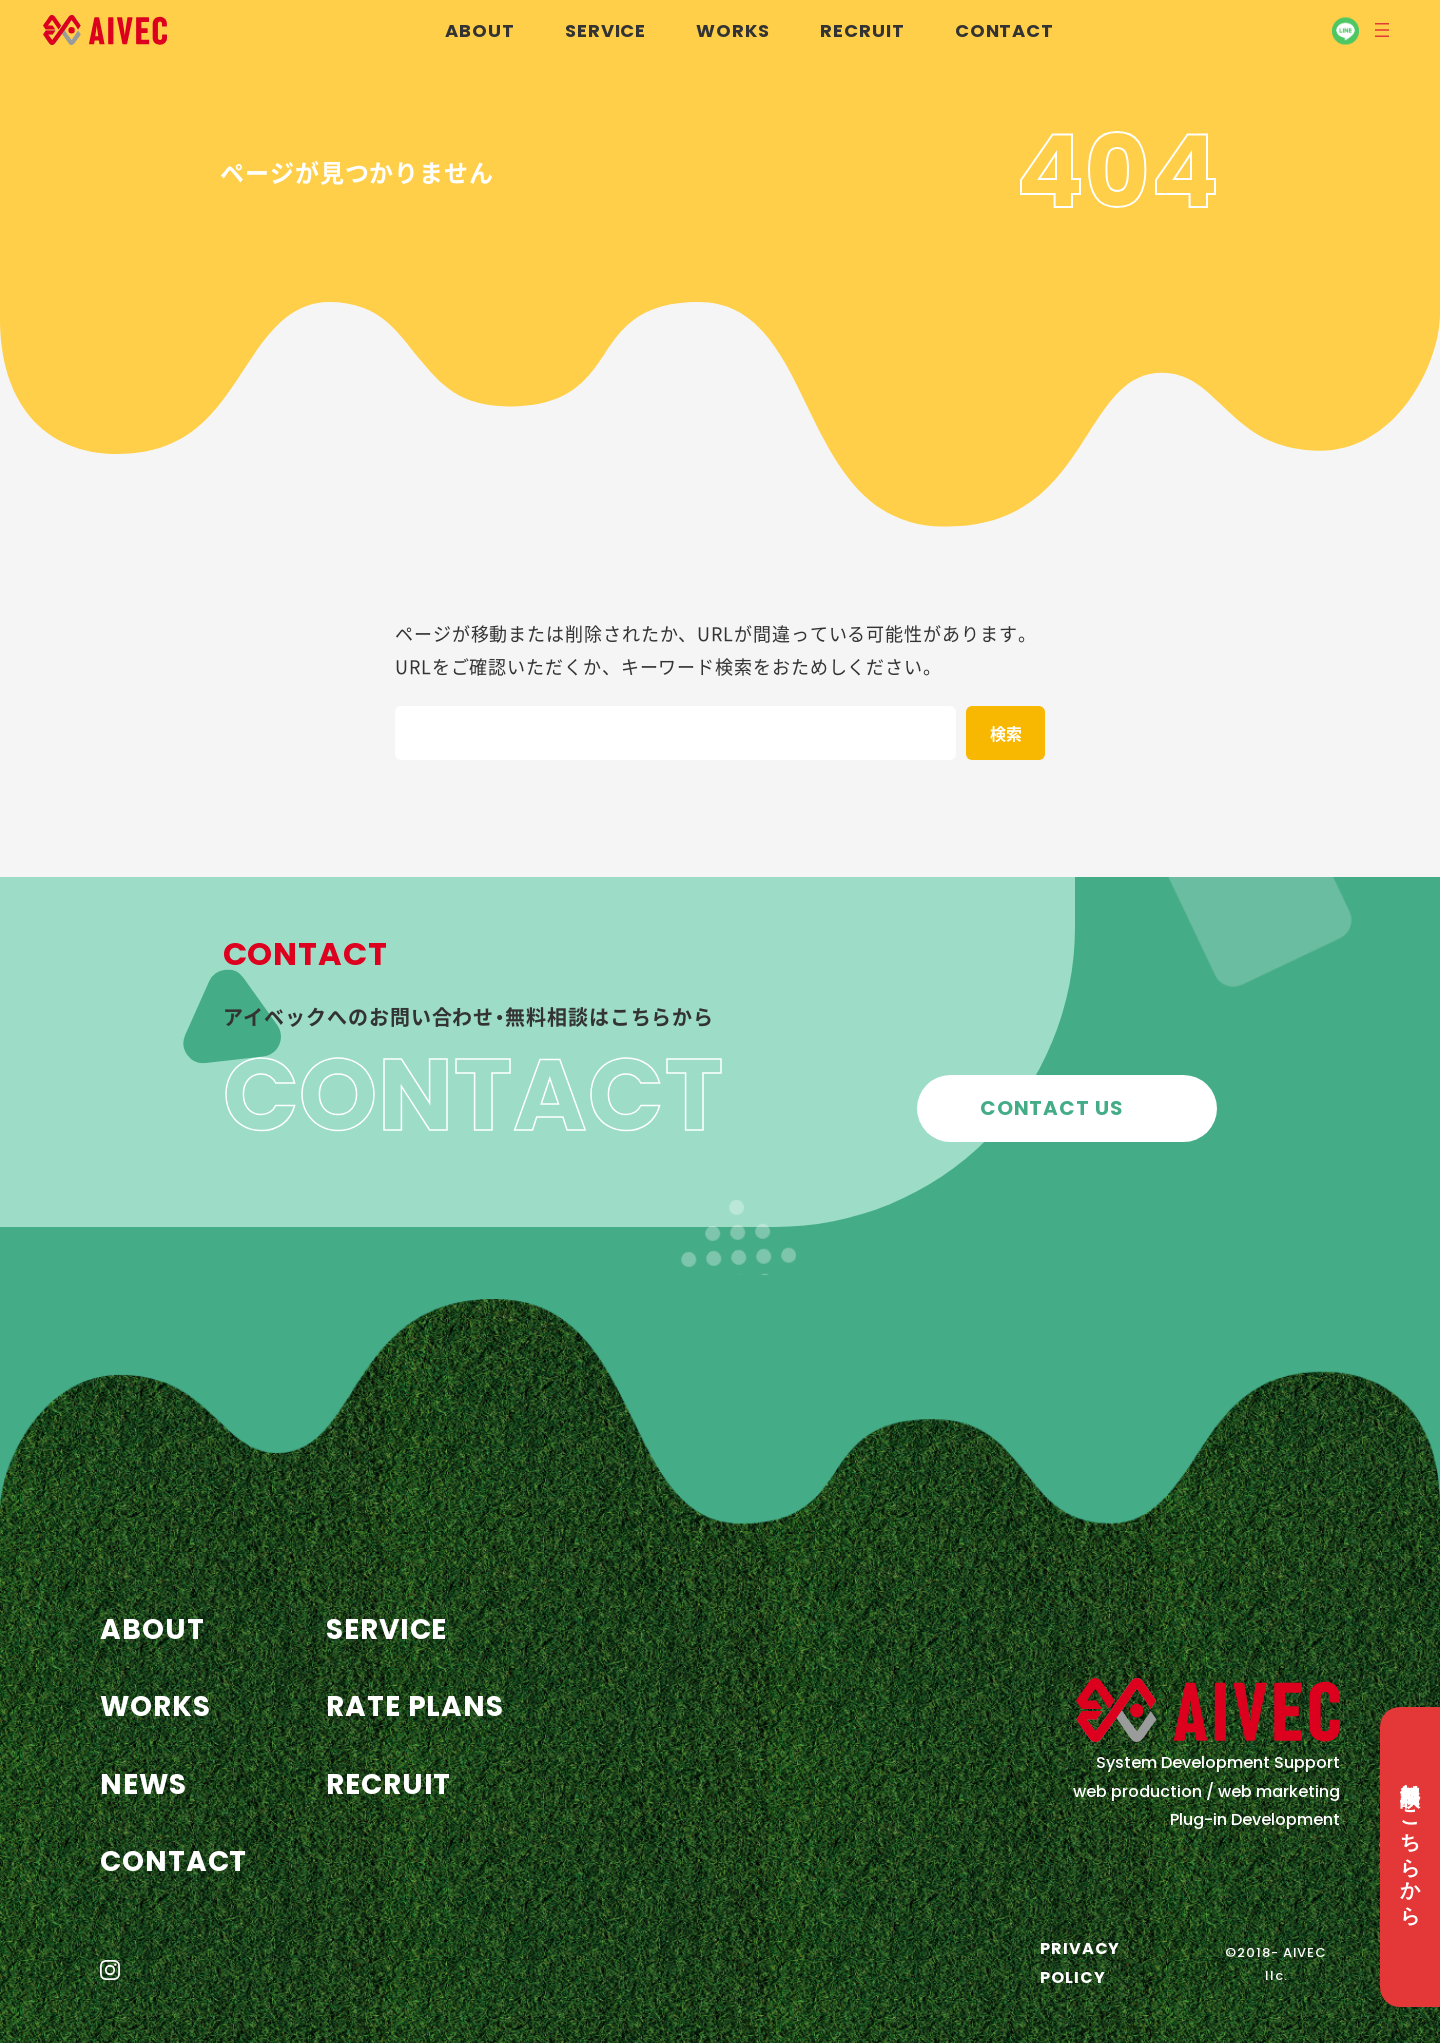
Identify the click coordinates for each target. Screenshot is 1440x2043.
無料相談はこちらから (1410, 1842)
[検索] (1005, 733)
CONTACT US (1052, 1108)
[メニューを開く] (1382, 30)
